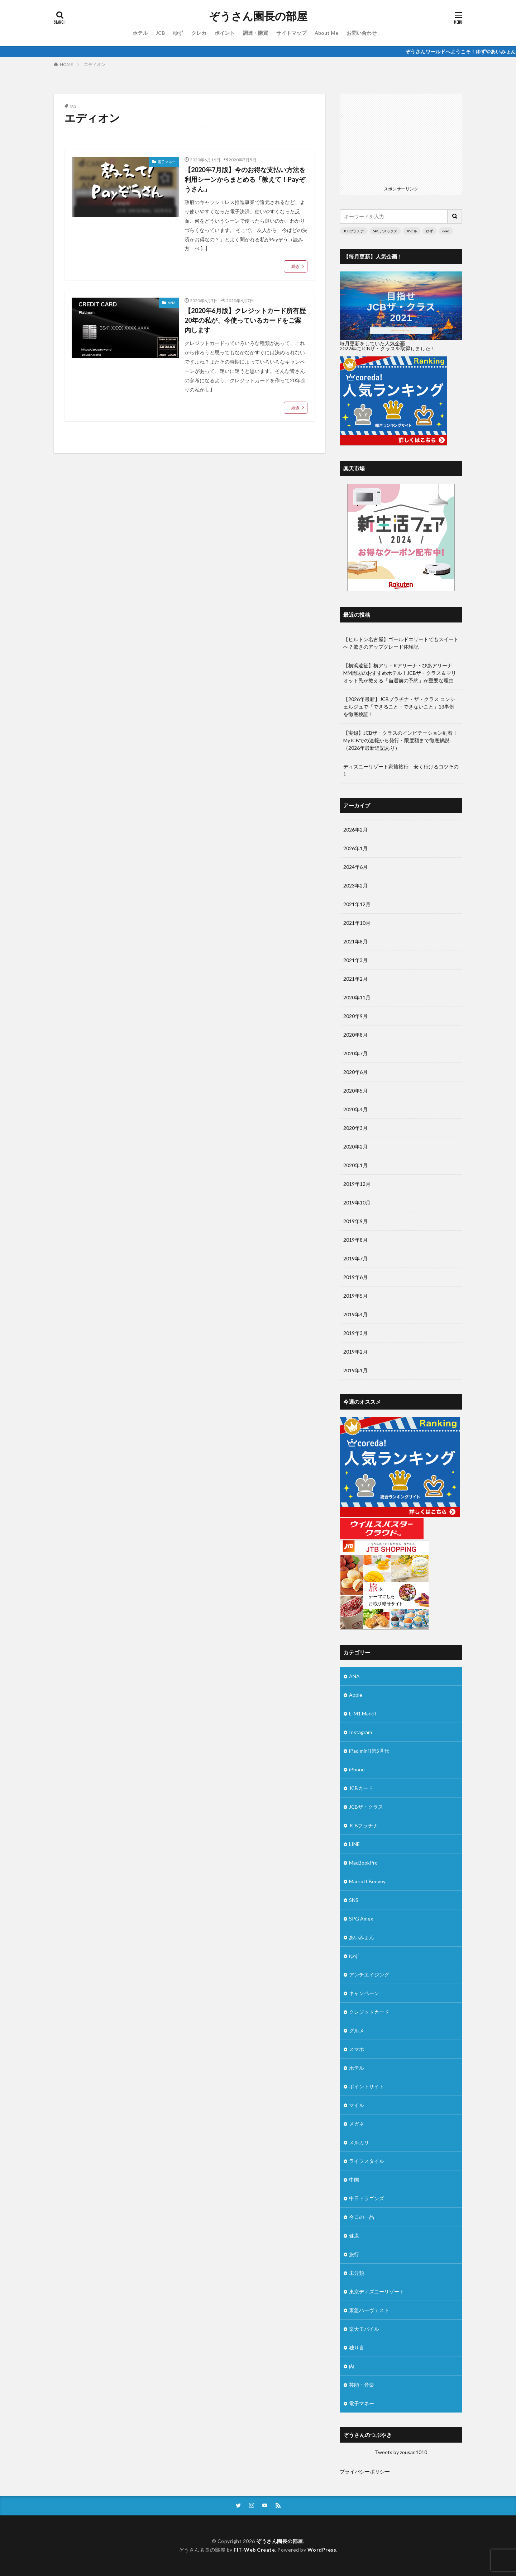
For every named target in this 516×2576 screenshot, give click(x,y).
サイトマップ (291, 33)
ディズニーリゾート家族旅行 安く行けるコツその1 (401, 770)
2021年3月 (355, 960)
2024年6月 (355, 867)
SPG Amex (361, 1919)
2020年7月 (355, 1053)
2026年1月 (355, 848)
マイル (411, 231)
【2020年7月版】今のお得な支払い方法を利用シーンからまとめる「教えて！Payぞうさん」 (245, 179)
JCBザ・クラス (366, 1807)
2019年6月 (355, 1277)
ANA (172, 302)
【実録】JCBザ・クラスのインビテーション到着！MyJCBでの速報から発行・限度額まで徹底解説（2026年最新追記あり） (400, 740)
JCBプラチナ (353, 231)
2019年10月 (357, 1202)
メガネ (356, 2124)
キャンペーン (364, 1993)
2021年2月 (355, 979)
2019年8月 (355, 1240)
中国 (354, 2180)
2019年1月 (355, 1370)
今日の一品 (361, 2217)
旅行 (354, 2254)
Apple (355, 1695)
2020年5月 (355, 1091)
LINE (354, 1844)
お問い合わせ (362, 33)
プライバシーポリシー (365, 2471)
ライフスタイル (366, 2161)
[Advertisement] (401, 138)
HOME (66, 64)
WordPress (321, 2550)
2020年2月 (355, 1146)
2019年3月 (355, 1333)
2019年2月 (355, 1352)
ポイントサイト (366, 2086)
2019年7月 (355, 1258)
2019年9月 (355, 1221)
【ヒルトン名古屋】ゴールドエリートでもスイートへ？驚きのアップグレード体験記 (401, 643)
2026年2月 (355, 830)
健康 (354, 2235)
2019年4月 (355, 1314)
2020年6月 (355, 1072)
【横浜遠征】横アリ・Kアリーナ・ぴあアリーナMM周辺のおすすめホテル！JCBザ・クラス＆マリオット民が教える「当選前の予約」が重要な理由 (399, 672)
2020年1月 (355, 1165)
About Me (326, 33)
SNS (353, 1900)
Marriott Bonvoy (367, 1881)
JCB (160, 33)
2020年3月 (355, 1128)
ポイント (225, 33)
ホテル (140, 33)
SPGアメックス (385, 231)
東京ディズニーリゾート (376, 2291)
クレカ (198, 33)
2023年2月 (355, 885)
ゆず (178, 33)
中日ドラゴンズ (366, 2198)
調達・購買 (255, 33)
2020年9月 (355, 1016)
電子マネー (167, 162)
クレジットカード (369, 2012)
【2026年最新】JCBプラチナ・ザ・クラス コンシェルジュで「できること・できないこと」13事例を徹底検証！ (399, 706)
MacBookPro (363, 1863)
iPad (445, 231)
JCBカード (361, 1788)
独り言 (356, 2347)
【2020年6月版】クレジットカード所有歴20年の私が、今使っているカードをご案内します (245, 320)
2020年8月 (355, 1035)
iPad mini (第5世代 (369, 1751)
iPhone (357, 1769)
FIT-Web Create (254, 2550)
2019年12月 (357, 1184)
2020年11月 (357, 997)
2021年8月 (355, 941)
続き (295, 266)
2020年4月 (355, 1109)
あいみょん (361, 1937)
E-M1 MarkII (363, 1713)
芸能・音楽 (361, 2385)
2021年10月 (357, 923)
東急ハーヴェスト (369, 2310)
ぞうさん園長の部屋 (258, 16)
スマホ (356, 2049)
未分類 (356, 2273)
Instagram (360, 1732)
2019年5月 (355, 1296)
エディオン (94, 64)
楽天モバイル (364, 2329)
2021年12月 (357, 904)
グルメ (356, 2030)
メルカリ (359, 2142)
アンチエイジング (369, 1974)
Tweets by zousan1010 (401, 2452)
